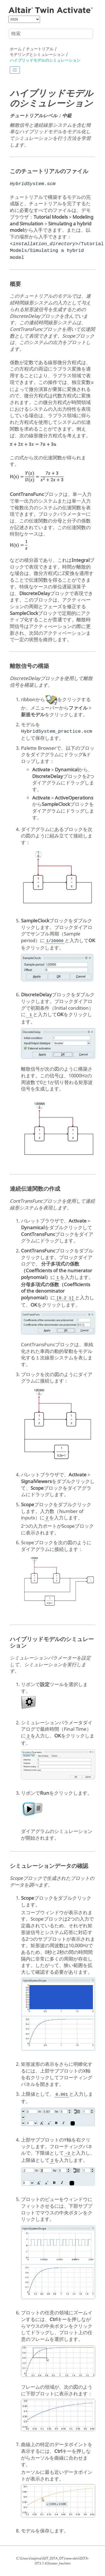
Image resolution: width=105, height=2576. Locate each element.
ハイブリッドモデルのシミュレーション (45, 60)
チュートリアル (39, 49)
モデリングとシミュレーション (37, 55)
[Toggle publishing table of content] (15, 70)
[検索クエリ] (51, 34)
